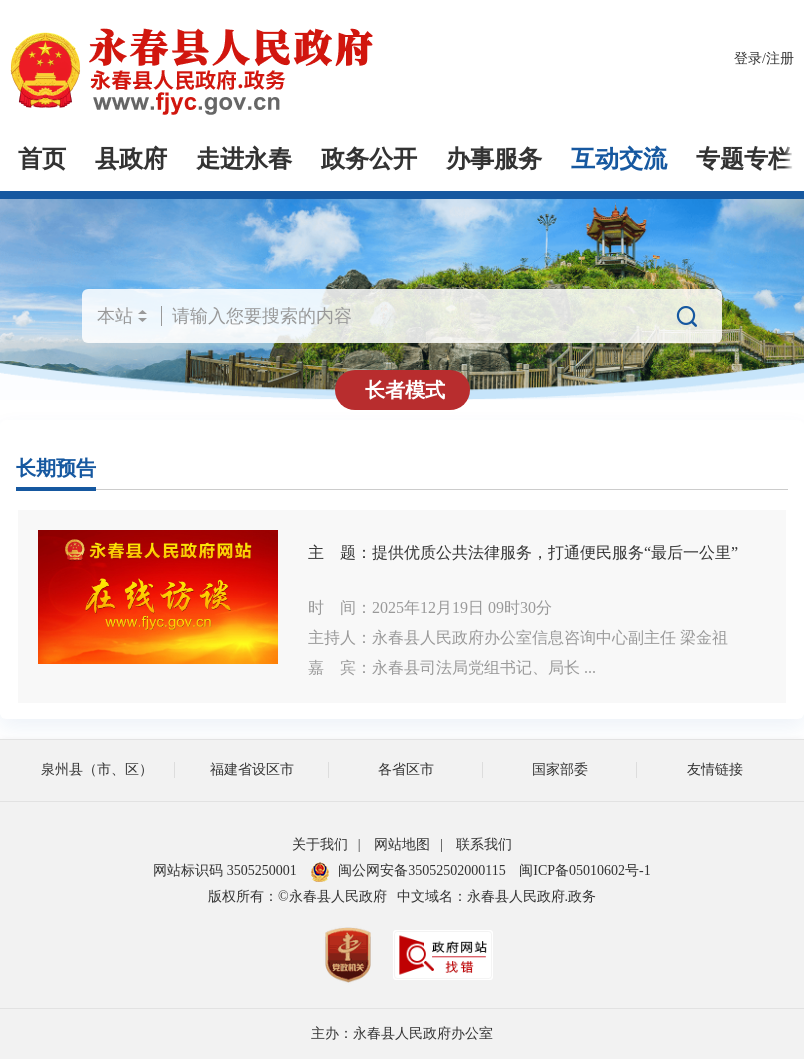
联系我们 (484, 844)
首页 (42, 159)
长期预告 (56, 468)
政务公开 (369, 159)
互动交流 (619, 159)
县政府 (131, 159)
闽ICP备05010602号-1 (584, 870)
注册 (780, 58)
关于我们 (320, 844)
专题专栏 (744, 159)
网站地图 (402, 844)
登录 (748, 58)
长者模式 (405, 390)
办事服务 (494, 159)
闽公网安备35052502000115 (407, 870)
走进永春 (244, 159)
